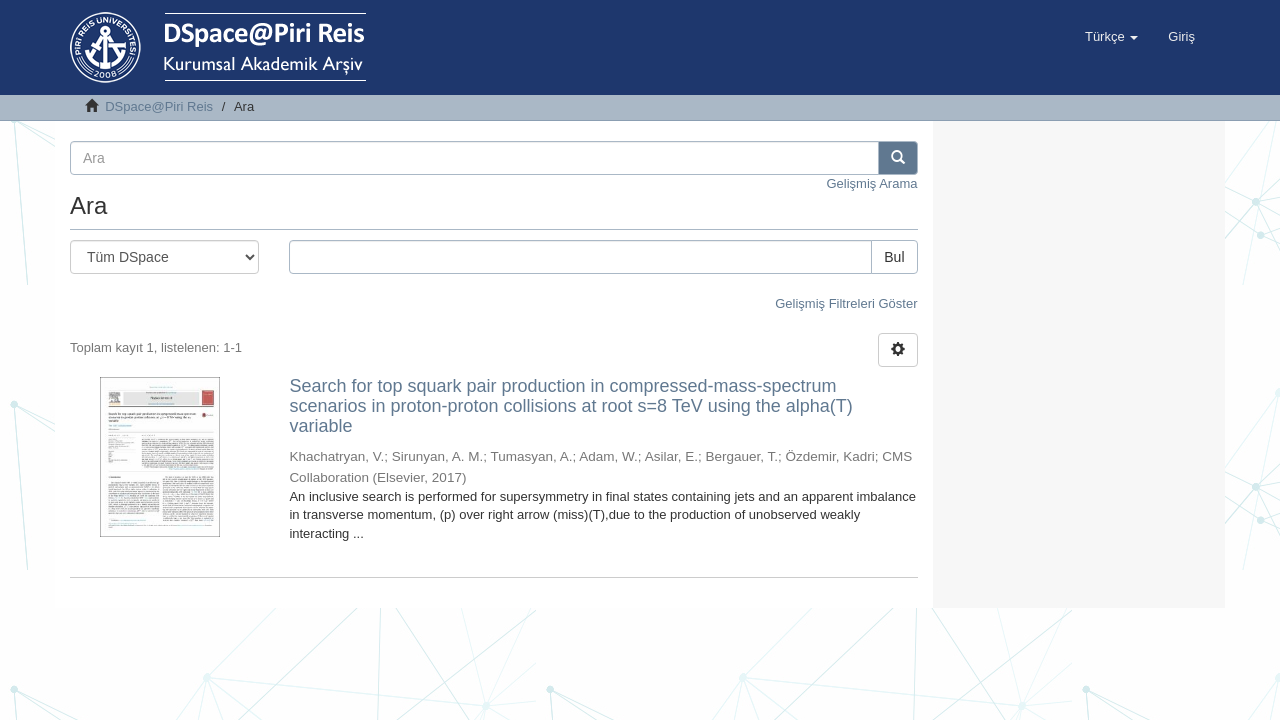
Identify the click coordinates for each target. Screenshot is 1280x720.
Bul (894, 257)
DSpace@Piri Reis (159, 106)
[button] (1111, 37)
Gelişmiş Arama (871, 183)
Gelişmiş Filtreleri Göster (846, 303)
